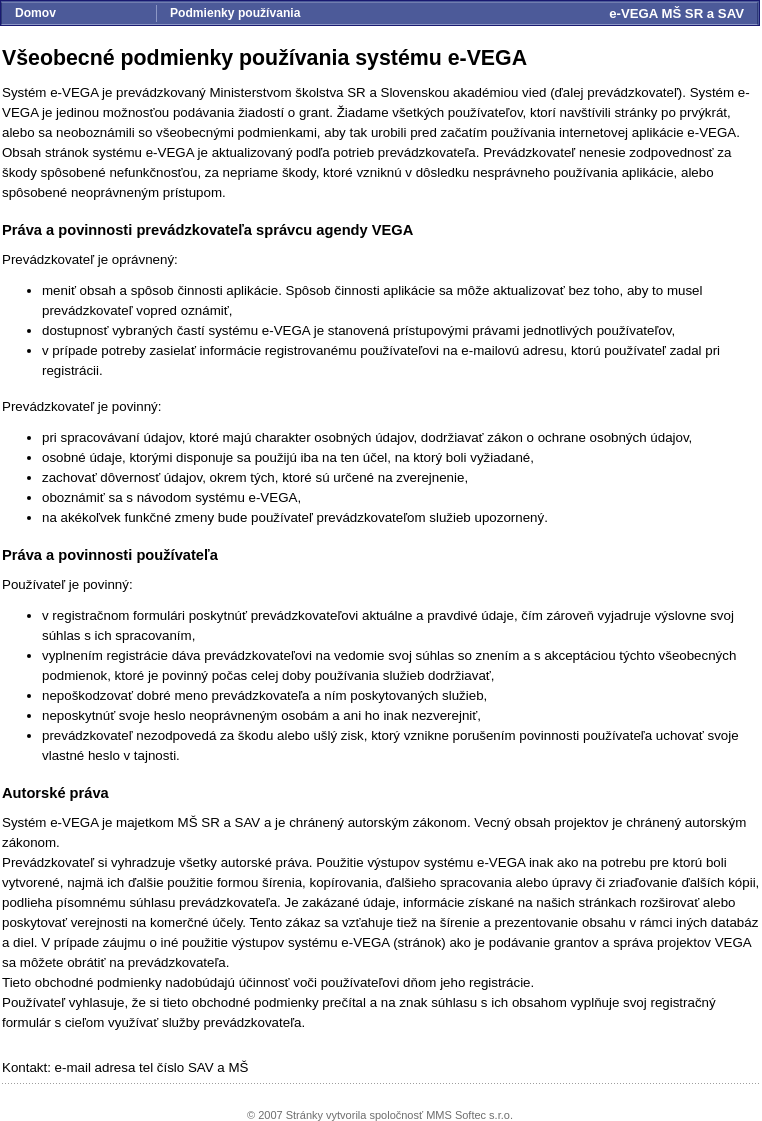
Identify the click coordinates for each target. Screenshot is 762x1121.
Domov (35, 13)
